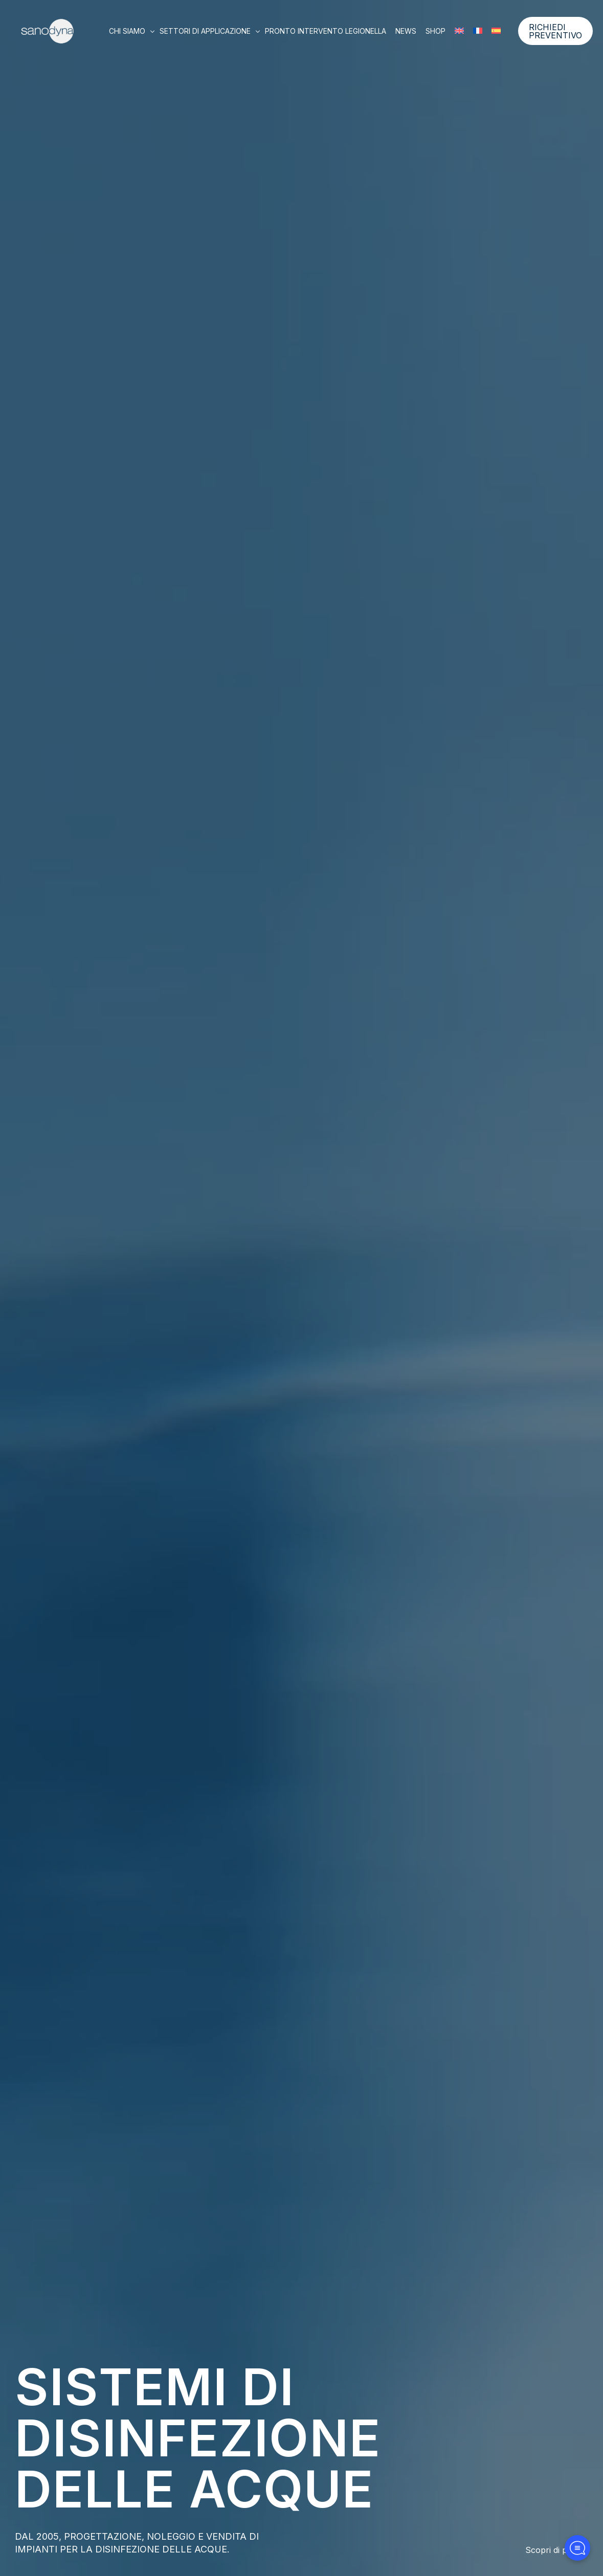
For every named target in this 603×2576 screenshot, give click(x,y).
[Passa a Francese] (477, 31)
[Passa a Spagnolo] (496, 31)
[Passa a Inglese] (459, 31)
